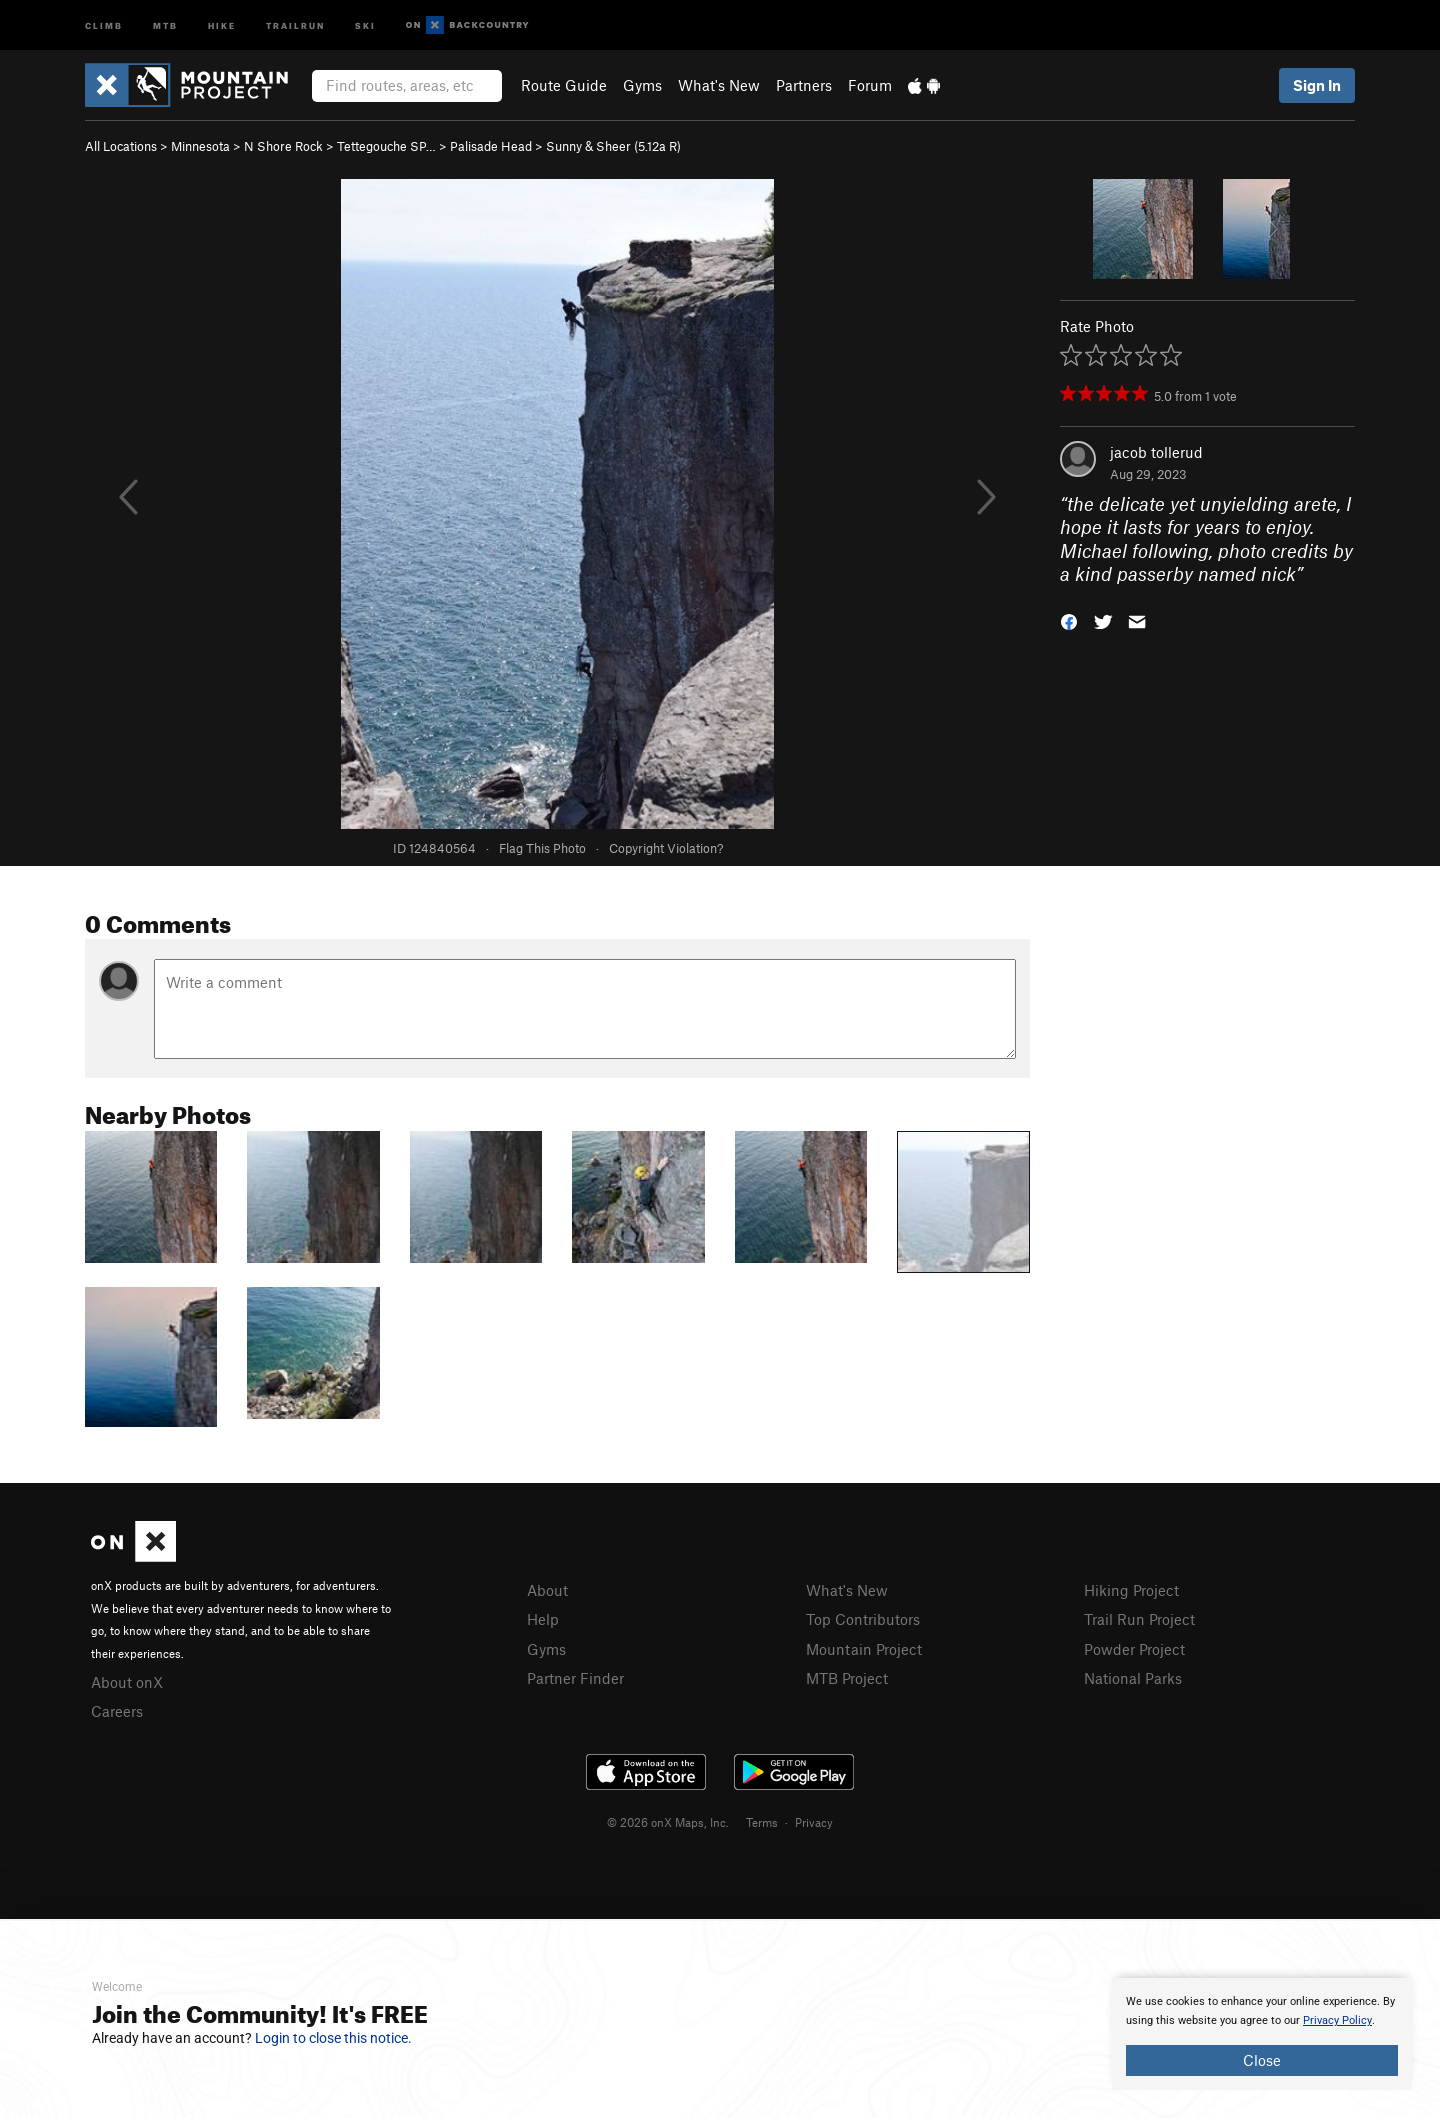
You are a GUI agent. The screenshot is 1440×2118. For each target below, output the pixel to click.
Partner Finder (575, 1678)
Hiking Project (1131, 1590)
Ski (365, 24)
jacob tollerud (1156, 452)
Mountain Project (864, 1649)
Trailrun (295, 24)
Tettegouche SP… (386, 146)
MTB (165, 24)
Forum (870, 85)
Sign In (1317, 85)
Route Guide (564, 85)
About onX (127, 1682)
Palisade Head (491, 146)
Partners (804, 85)
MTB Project (847, 1678)
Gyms (642, 85)
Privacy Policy (1337, 2020)
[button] (1069, 620)
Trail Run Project (1139, 1619)
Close (1262, 2060)
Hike (222, 24)
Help (543, 1619)
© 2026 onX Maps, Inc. (668, 1822)
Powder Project (1134, 1649)
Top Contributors (863, 1619)
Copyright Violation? (666, 848)
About (547, 1590)
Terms (762, 1822)
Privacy (814, 1822)
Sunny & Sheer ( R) (613, 146)
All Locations (121, 146)
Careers (117, 1711)
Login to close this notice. (333, 2038)
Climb (104, 24)
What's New (719, 85)
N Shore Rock (283, 146)
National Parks (1133, 1678)
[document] (1262, 2034)
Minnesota (200, 146)
